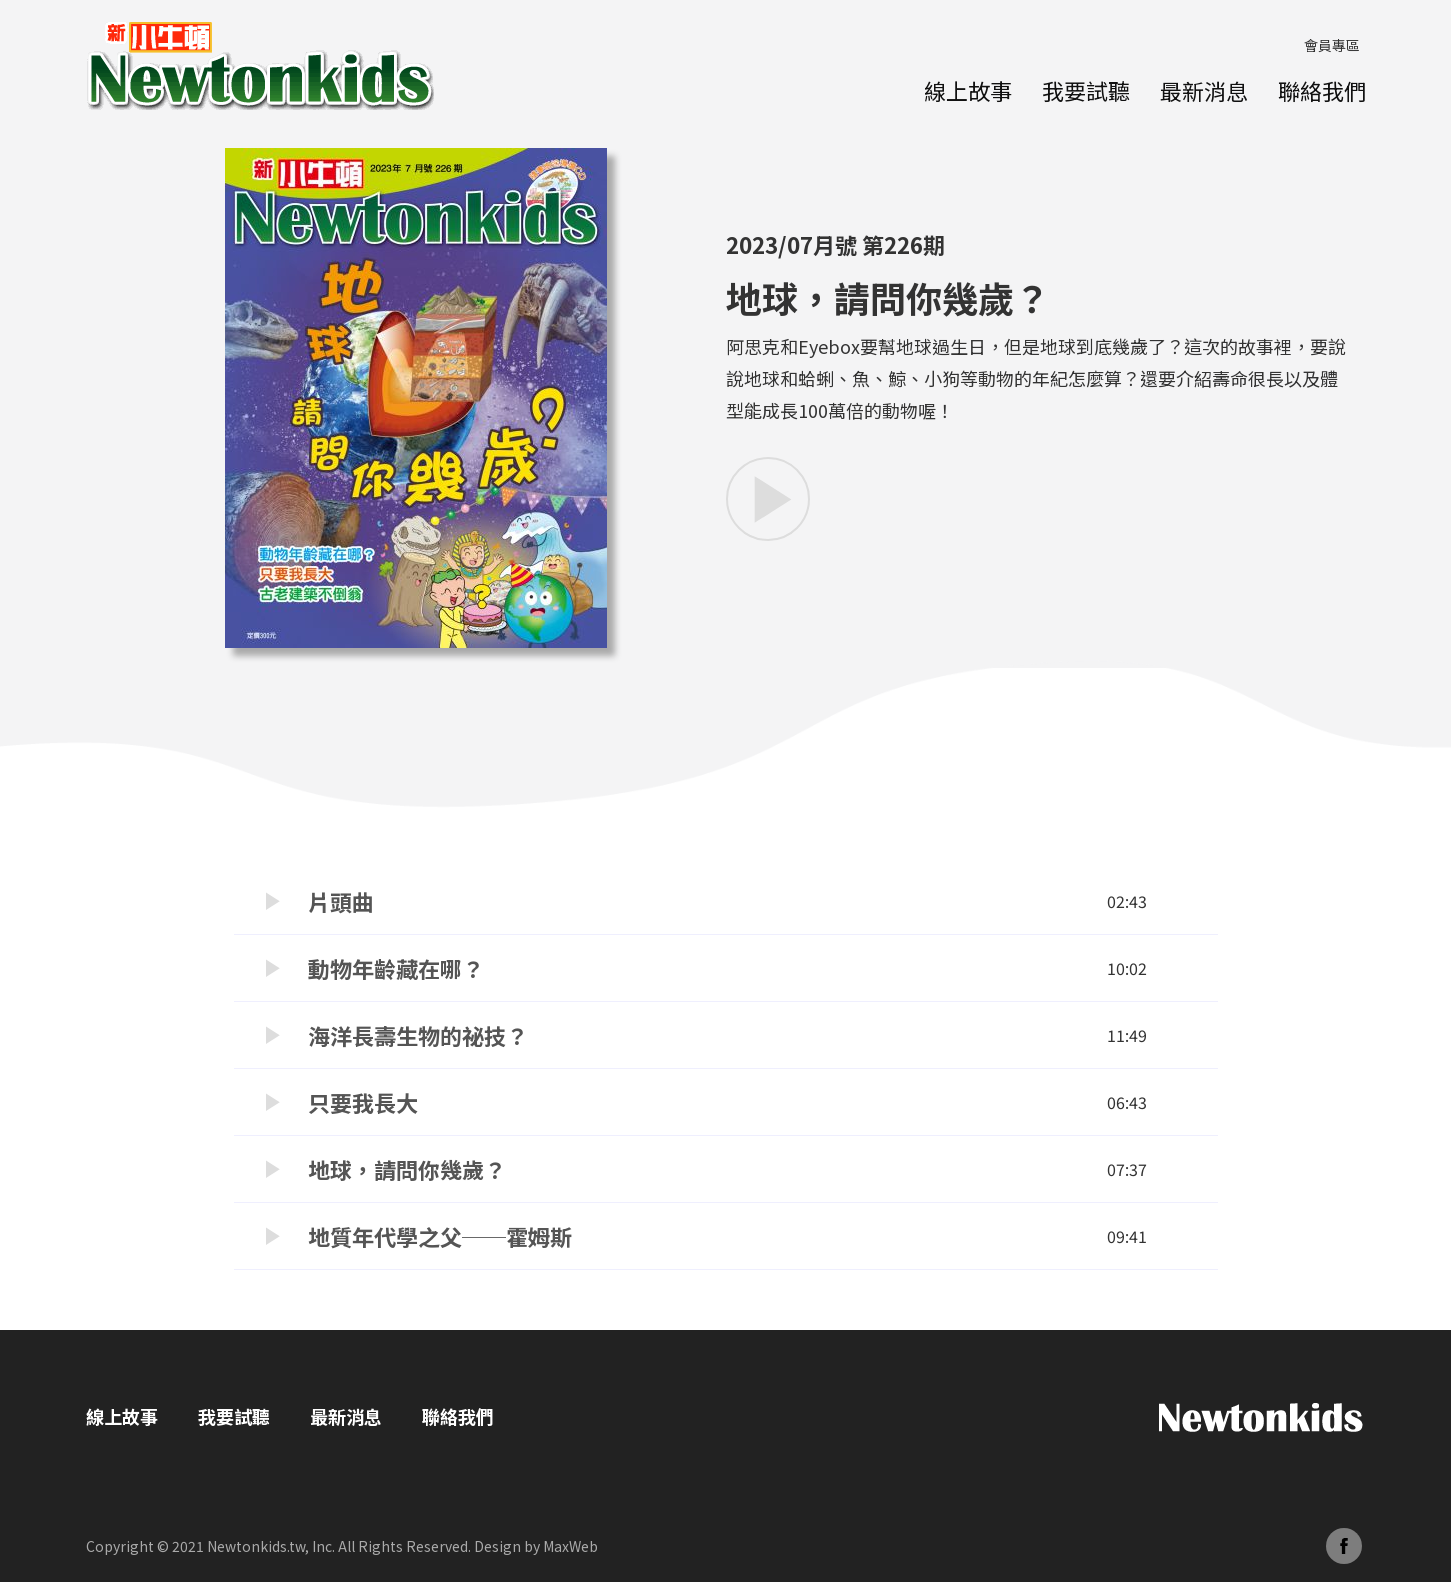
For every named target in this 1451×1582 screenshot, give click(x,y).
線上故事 (968, 90)
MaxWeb (570, 1546)
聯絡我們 (1322, 90)
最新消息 (1204, 90)
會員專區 (1332, 45)
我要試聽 (1086, 90)
